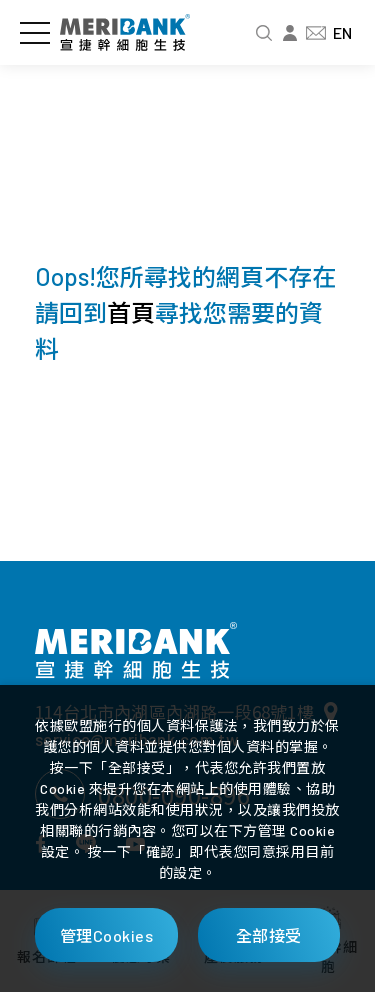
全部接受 (269, 935)
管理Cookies (107, 935)
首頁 (131, 312)
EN (342, 32)
